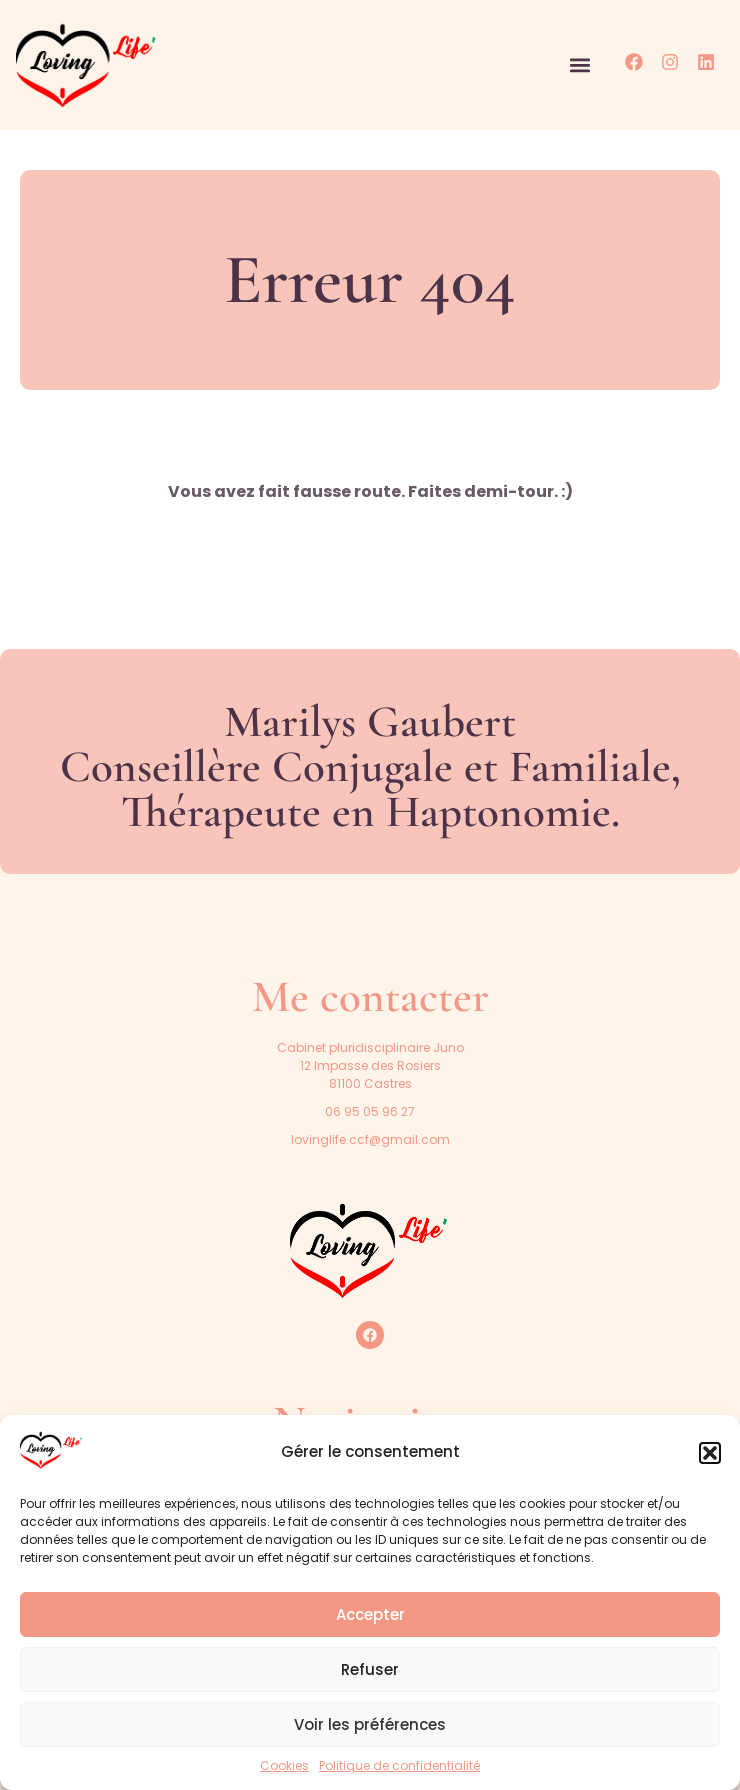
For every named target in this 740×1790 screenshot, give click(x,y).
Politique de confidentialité (399, 1765)
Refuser (370, 1669)
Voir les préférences (370, 1724)
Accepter (370, 1614)
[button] (710, 1453)
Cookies (284, 1765)
